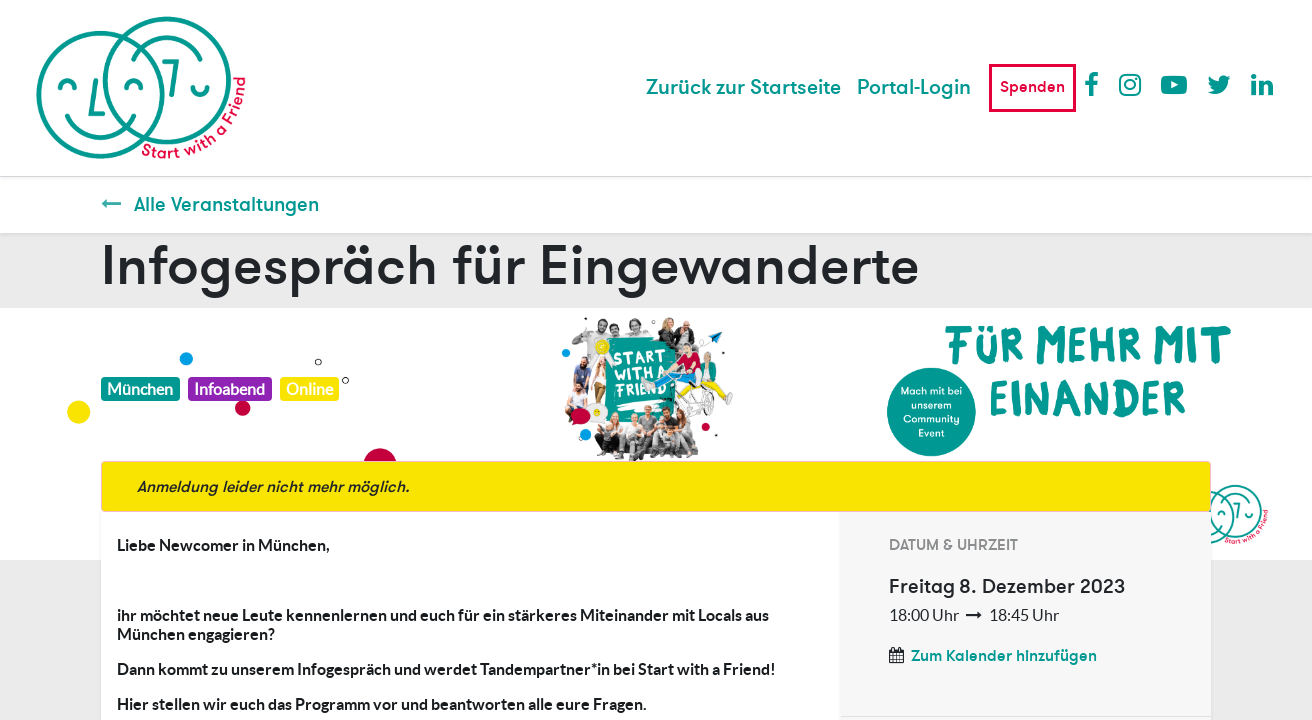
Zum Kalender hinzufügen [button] (1004, 656)
